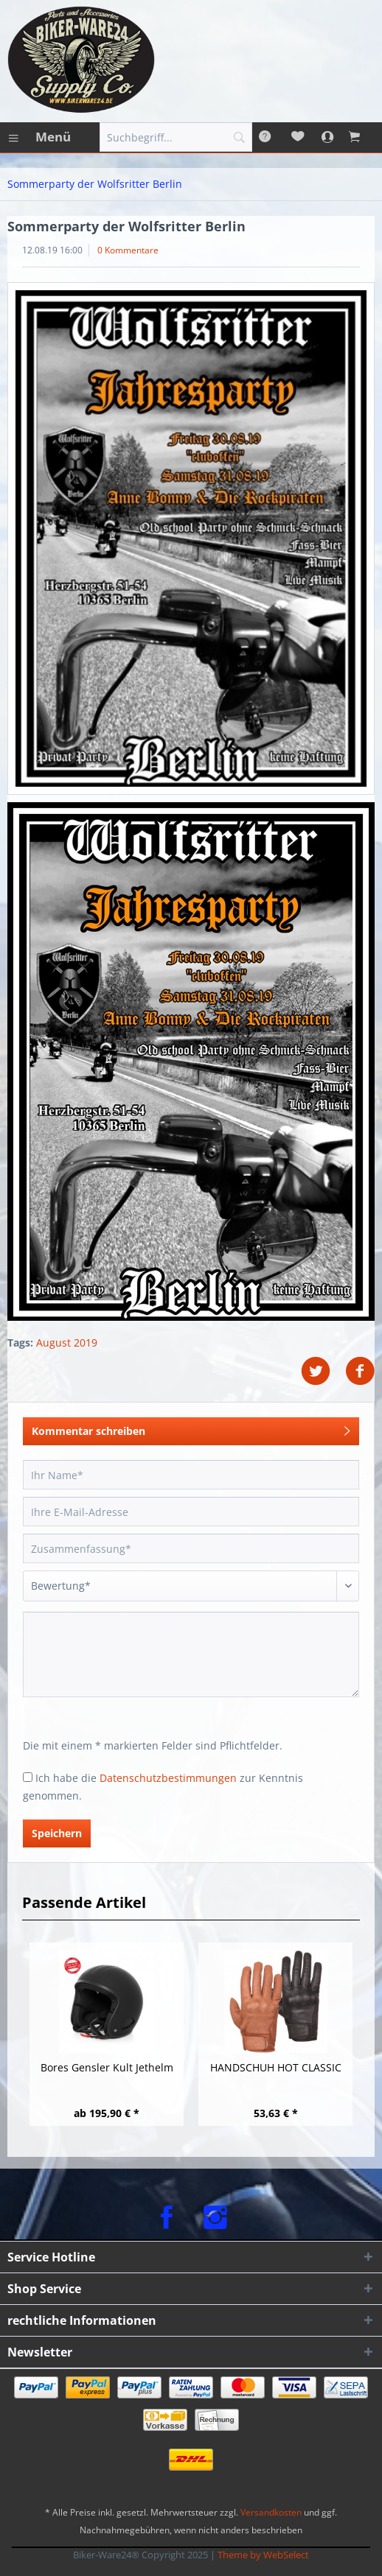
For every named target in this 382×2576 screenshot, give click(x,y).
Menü (40, 135)
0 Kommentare (128, 250)
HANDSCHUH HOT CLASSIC (275, 2067)
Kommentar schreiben (191, 1428)
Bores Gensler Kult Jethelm (107, 2067)
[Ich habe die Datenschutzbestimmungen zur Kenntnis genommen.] (27, 1777)
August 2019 (66, 1343)
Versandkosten (271, 2512)
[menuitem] (39, 137)
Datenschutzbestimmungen (168, 1778)
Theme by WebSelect (263, 2554)
